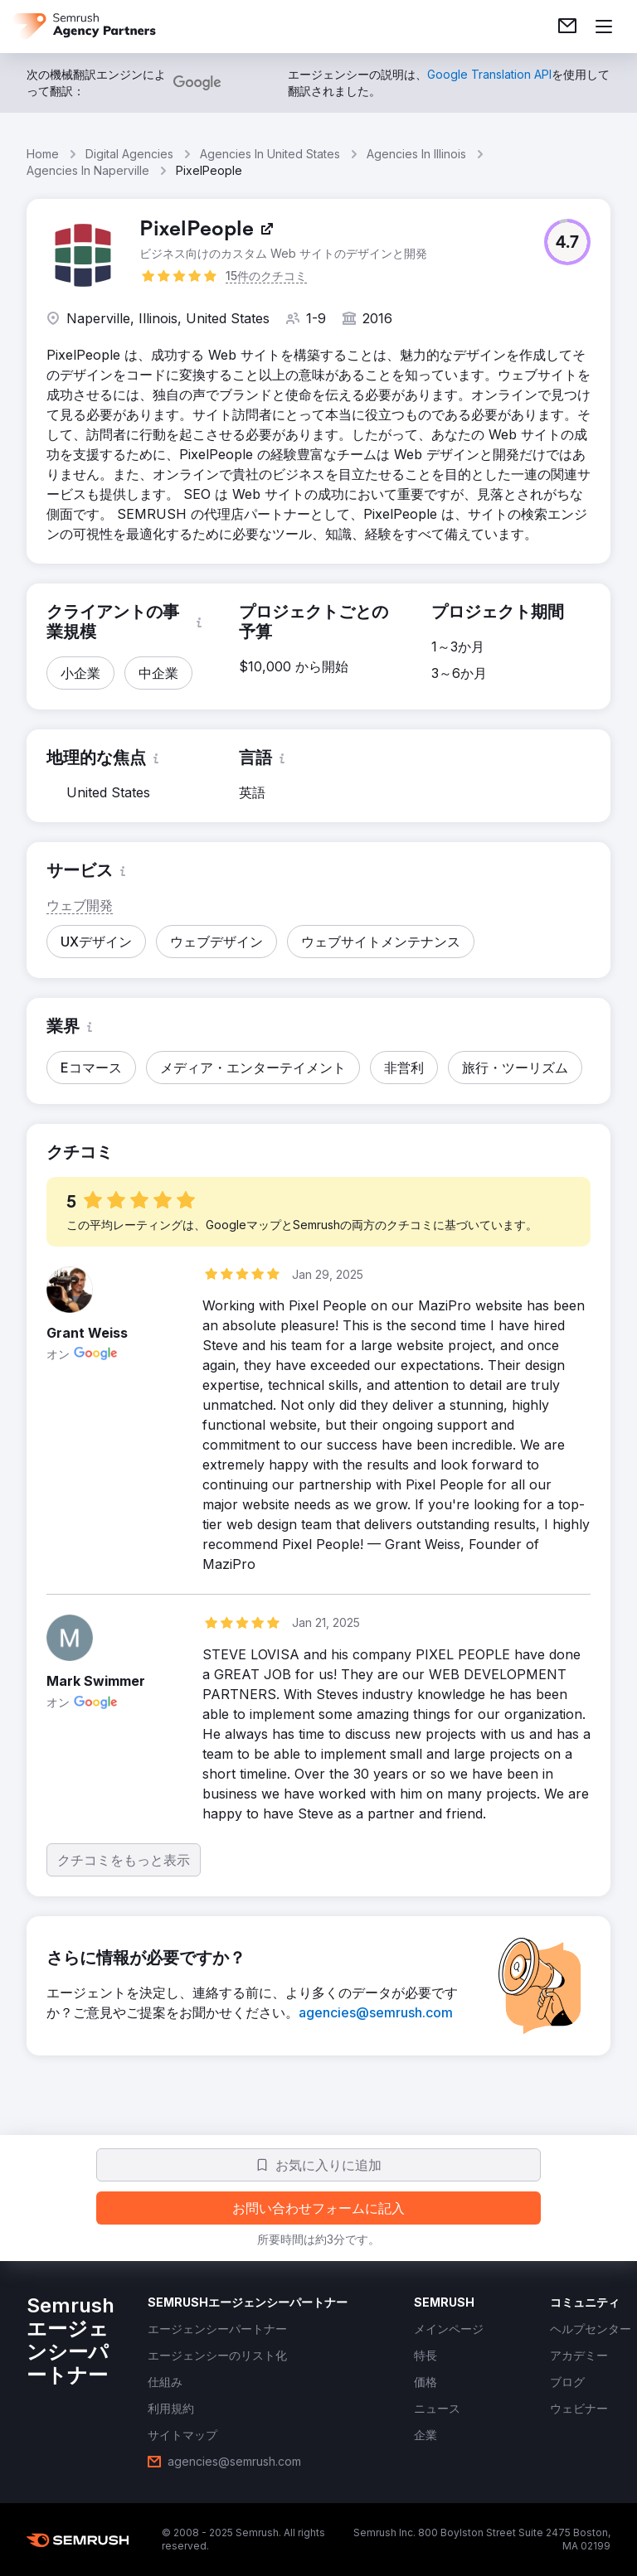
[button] (567, 242)
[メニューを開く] (604, 26)
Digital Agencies (129, 154)
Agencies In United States (270, 154)
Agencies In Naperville (88, 170)
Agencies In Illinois (416, 154)
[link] (567, 26)
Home (43, 154)
